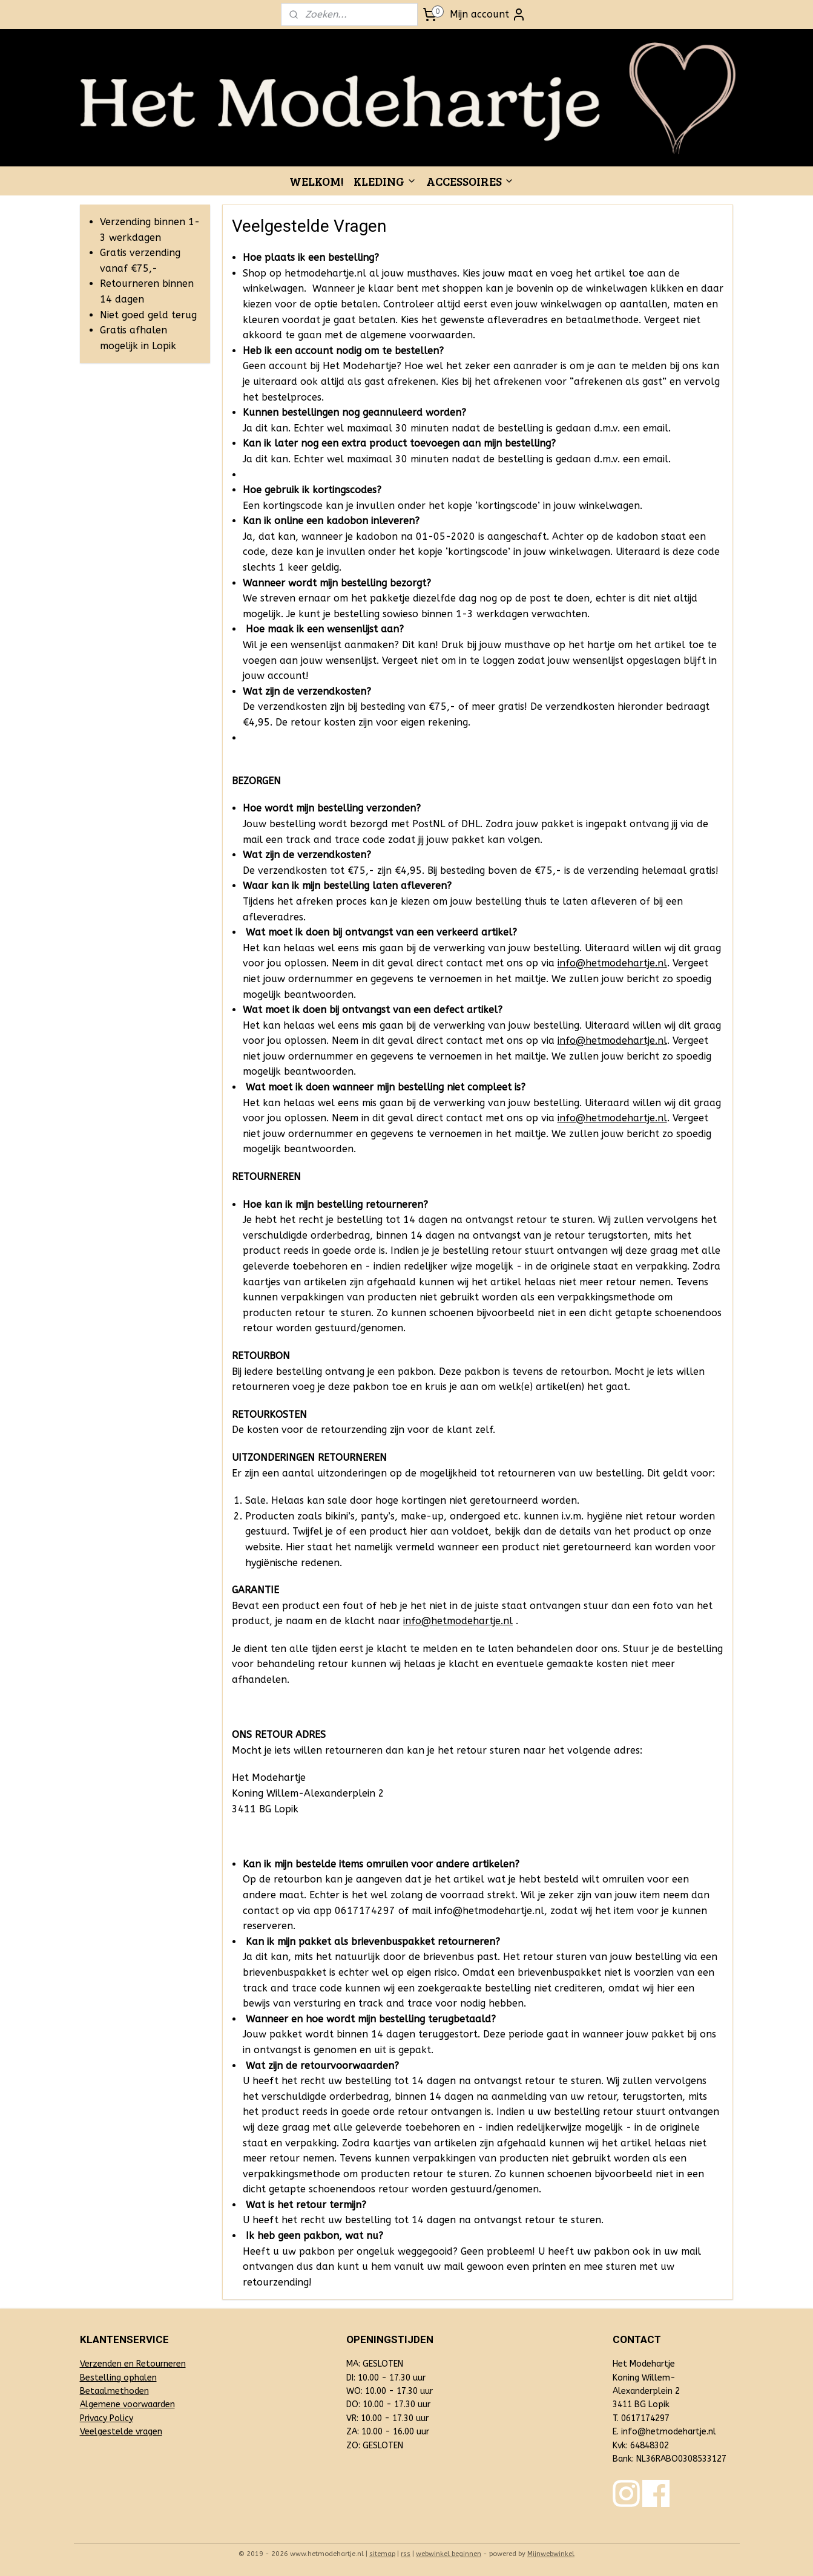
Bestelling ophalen (118, 2378)
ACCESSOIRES (470, 180)
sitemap (382, 2554)
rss (405, 2554)
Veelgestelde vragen (121, 2432)
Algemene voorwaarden (127, 2404)
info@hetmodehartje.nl (612, 963)
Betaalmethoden (114, 2391)
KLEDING (385, 180)
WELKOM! (316, 180)
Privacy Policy (106, 2418)
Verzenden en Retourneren (133, 2364)
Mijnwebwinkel (550, 2554)
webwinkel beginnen (448, 2554)
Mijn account (488, 14)
